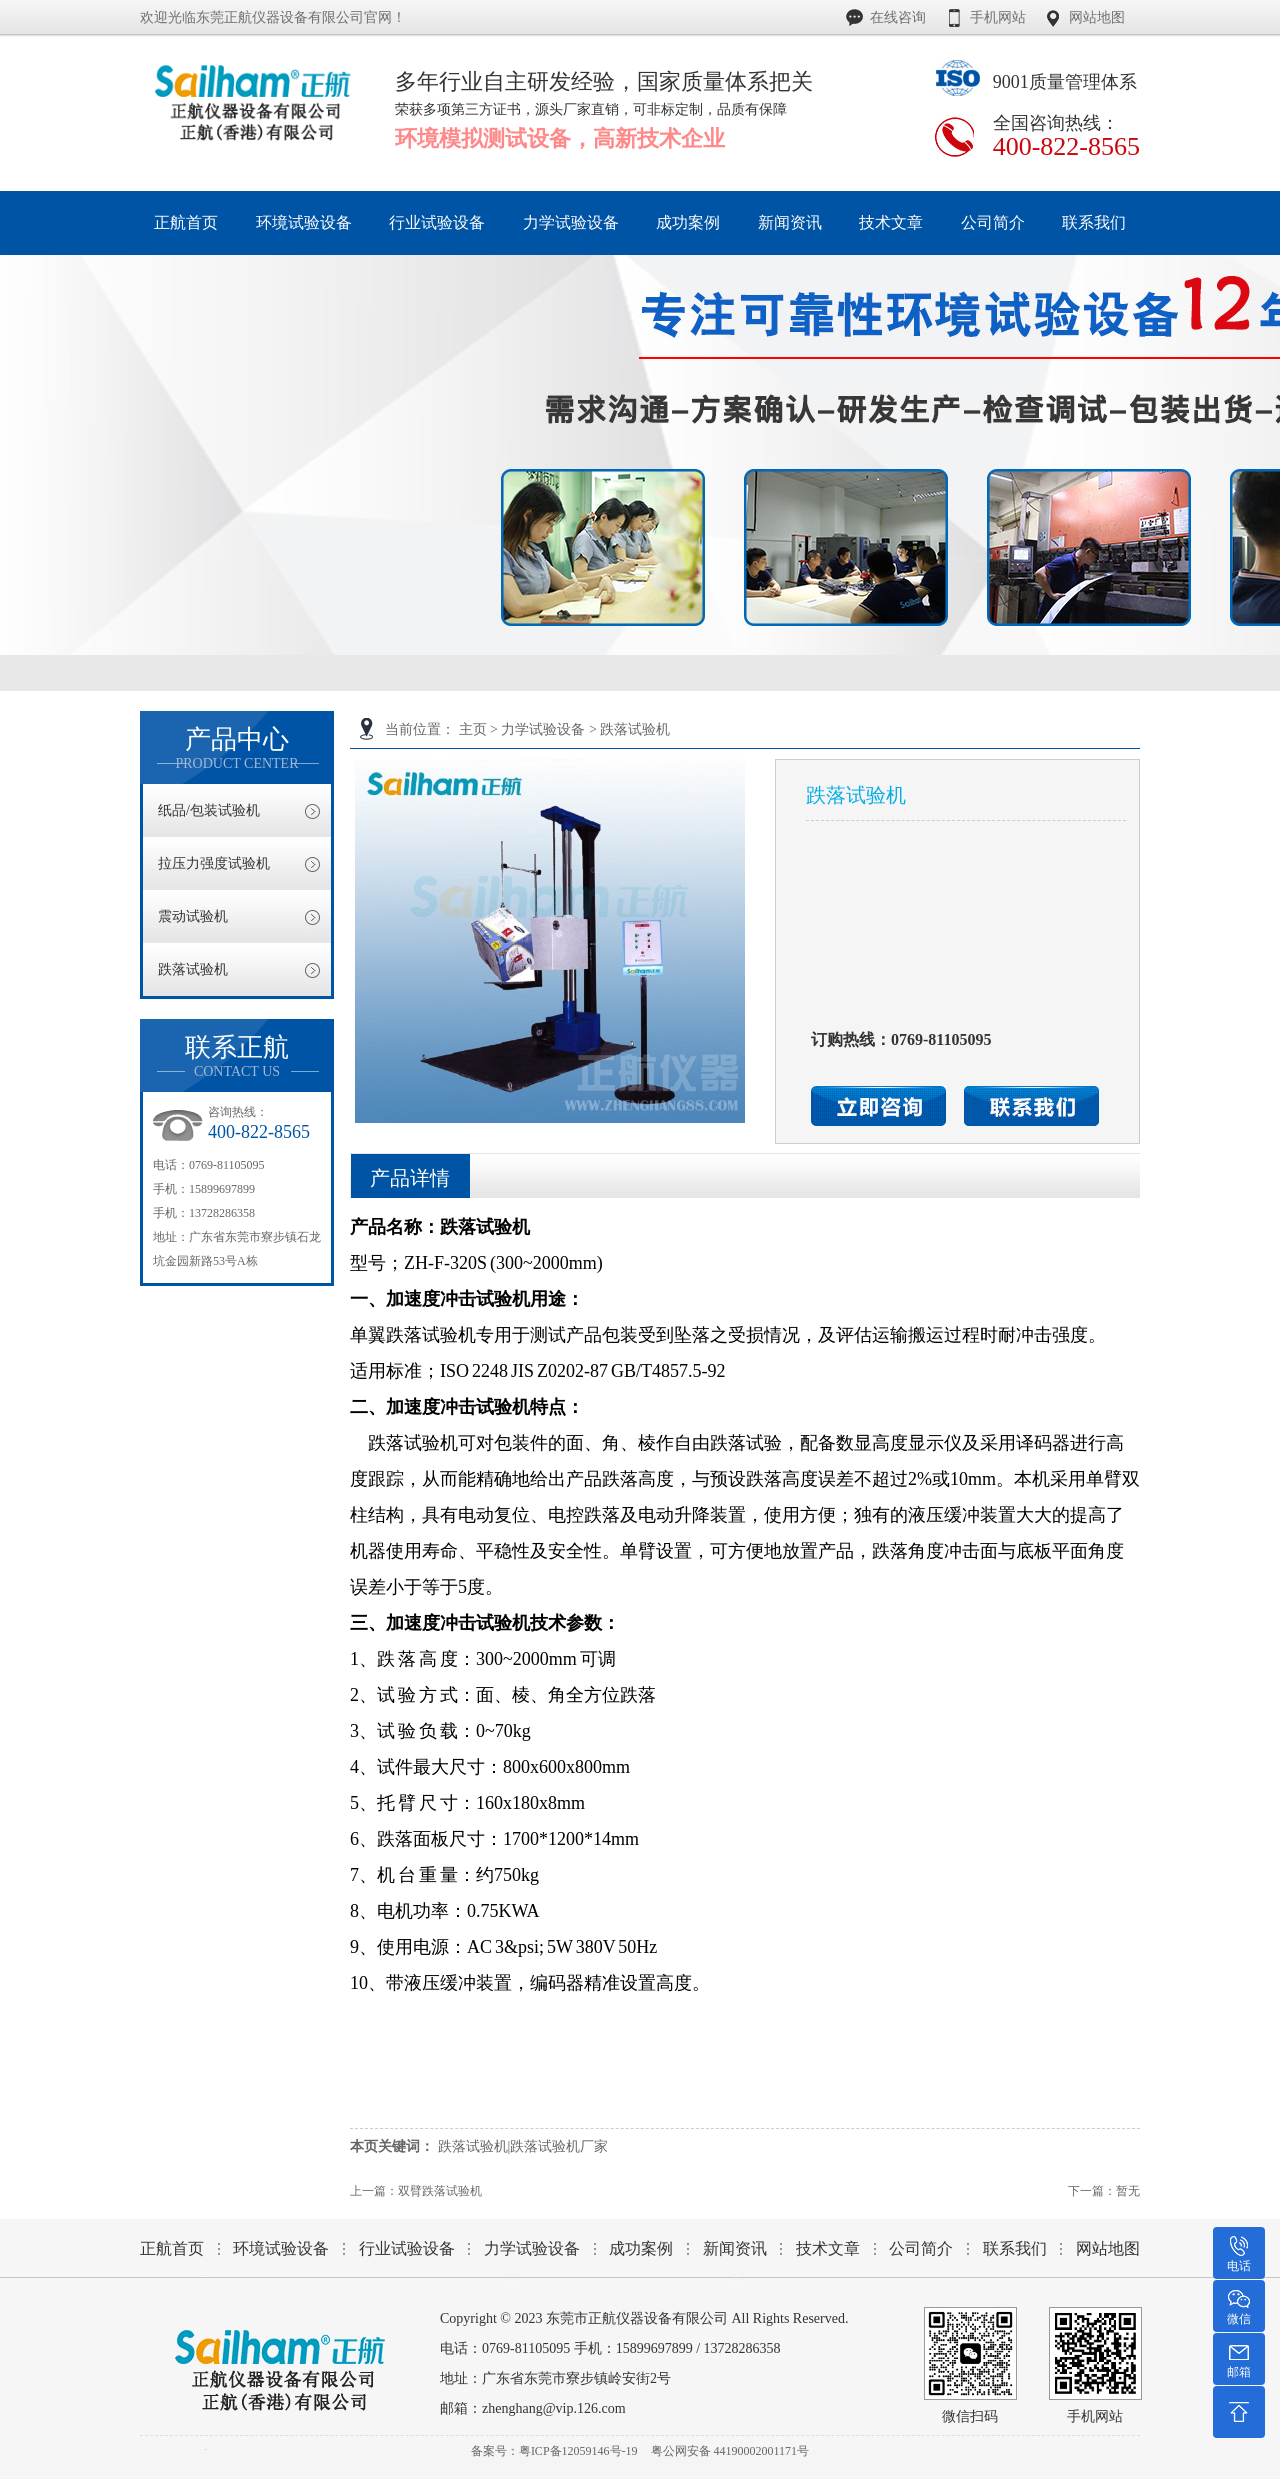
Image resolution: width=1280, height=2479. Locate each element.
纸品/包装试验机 (209, 810)
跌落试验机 (635, 729)
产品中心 (237, 748)
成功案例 (641, 2248)
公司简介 (921, 2248)
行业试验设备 (407, 2248)
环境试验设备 (281, 2248)
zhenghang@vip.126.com (554, 2408)
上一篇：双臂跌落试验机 (416, 2191)
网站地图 (1097, 17)
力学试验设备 (543, 729)
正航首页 (172, 2248)
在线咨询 (898, 17)
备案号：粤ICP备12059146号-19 (554, 2451)
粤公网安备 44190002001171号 (730, 2451)
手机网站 (998, 17)
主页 (473, 729)
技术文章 (828, 2248)
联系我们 (1015, 2248)
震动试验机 (193, 916)
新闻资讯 (735, 2248)
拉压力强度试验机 (214, 863)
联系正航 (237, 1056)
